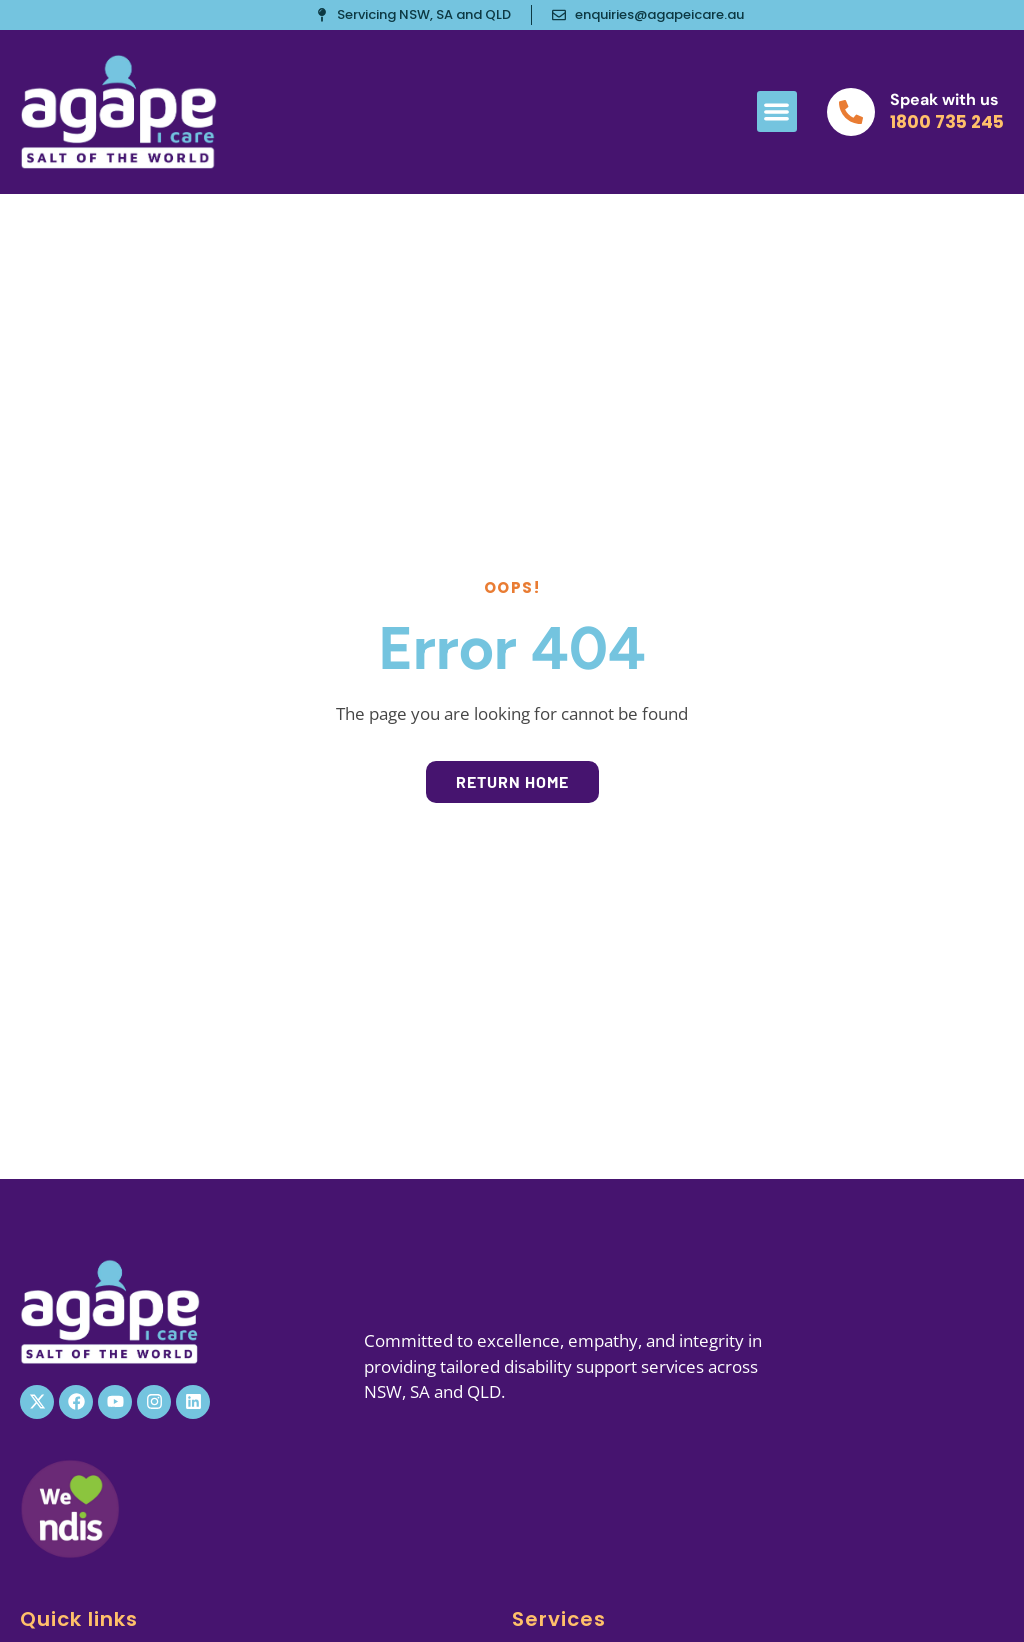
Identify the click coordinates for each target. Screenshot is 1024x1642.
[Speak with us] (851, 112)
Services (559, 1619)
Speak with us (944, 99)
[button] (777, 111)
